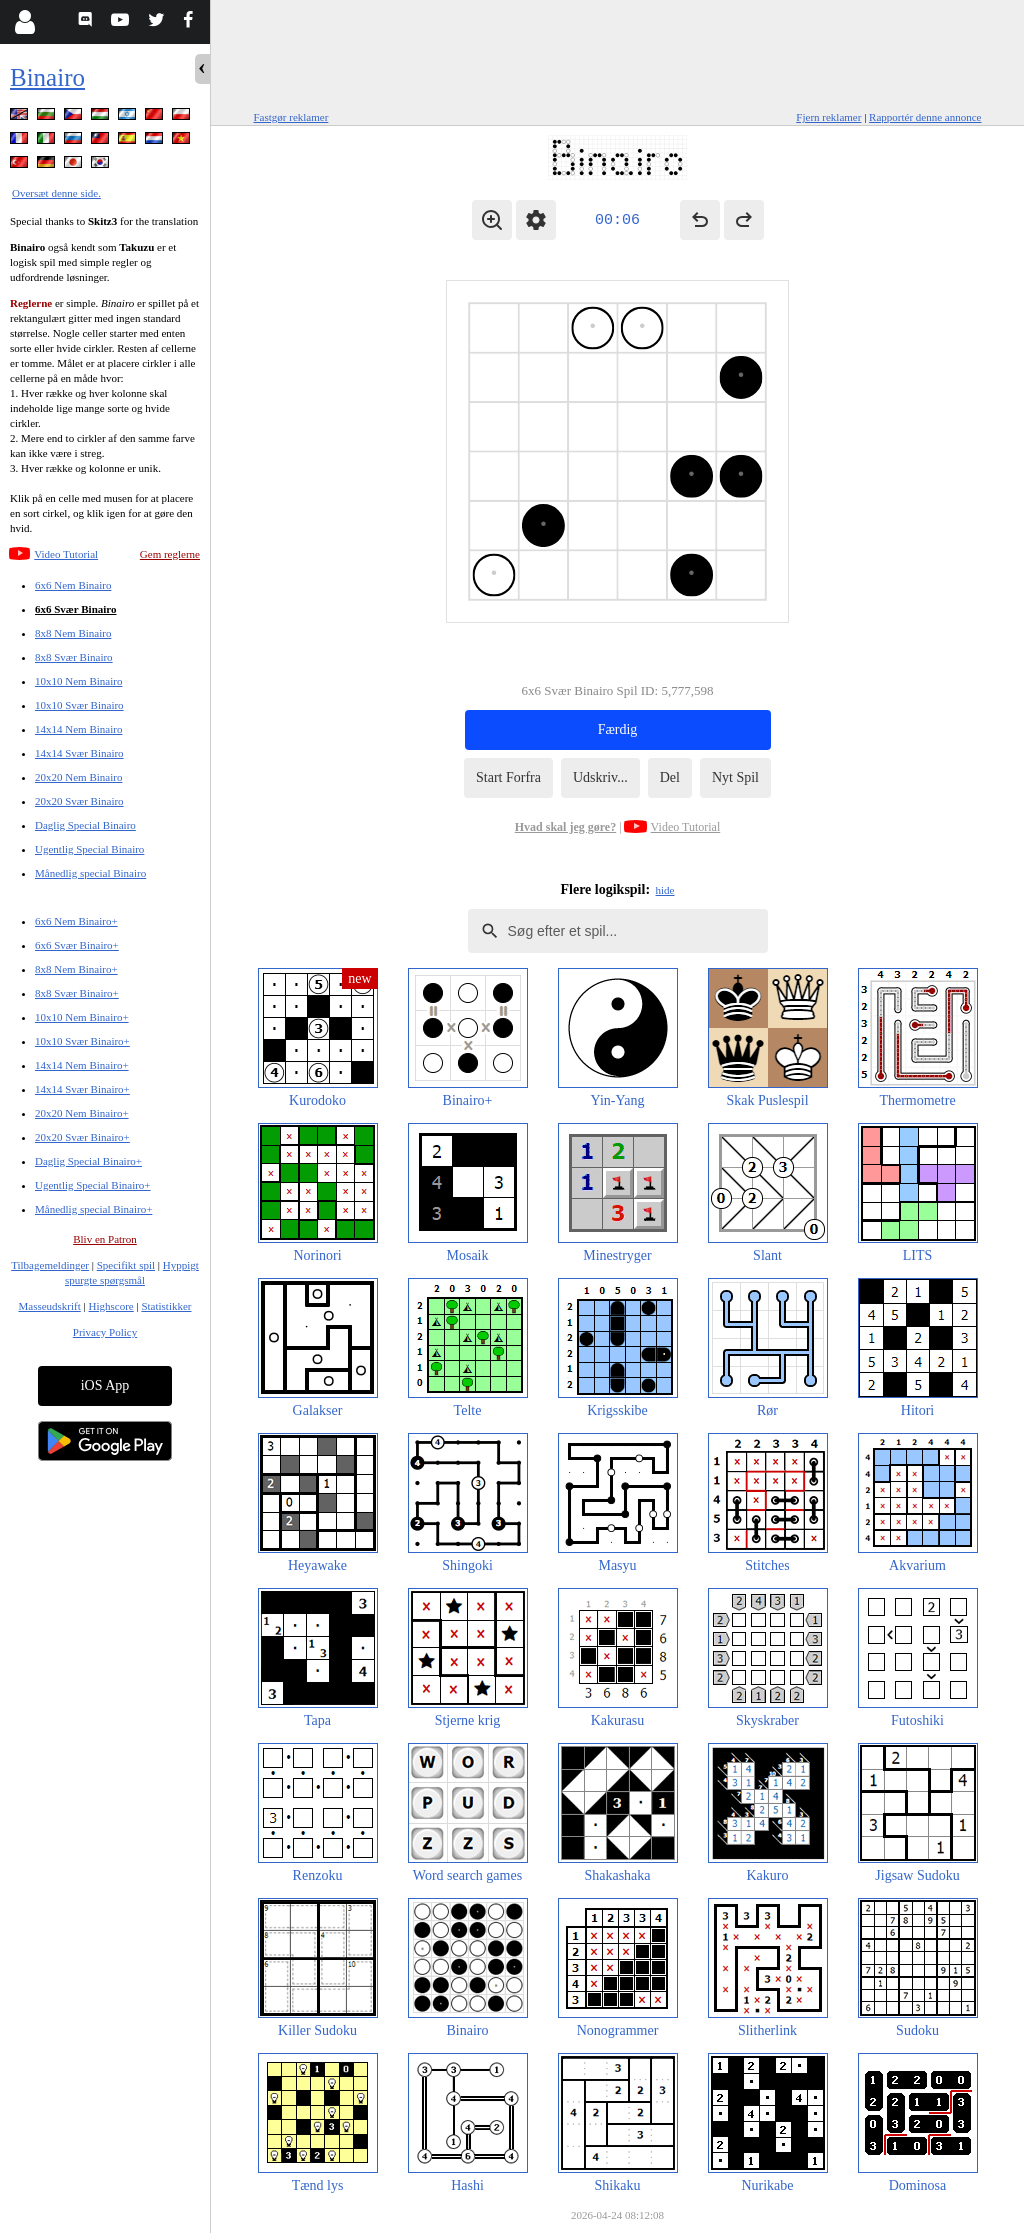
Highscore (111, 1306)
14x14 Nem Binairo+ (82, 1065)
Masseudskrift (49, 1306)
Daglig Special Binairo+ (88, 1161)
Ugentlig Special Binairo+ (93, 1185)
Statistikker (166, 1306)
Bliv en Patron (105, 1239)
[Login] (24, 22)
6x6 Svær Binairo (76, 609)
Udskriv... (600, 777)
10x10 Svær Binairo (79, 705)
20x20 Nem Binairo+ (82, 1113)
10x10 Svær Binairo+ (82, 1041)
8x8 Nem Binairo (73, 633)
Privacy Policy (105, 1332)
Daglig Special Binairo (85, 825)
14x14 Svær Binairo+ (82, 1089)
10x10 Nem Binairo (78, 681)
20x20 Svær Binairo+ (82, 1137)
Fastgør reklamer (291, 117)
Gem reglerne (170, 554)
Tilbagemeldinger (50, 1265)
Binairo (47, 77)
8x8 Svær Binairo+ (77, 993)
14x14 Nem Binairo (78, 729)
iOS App (105, 1385)
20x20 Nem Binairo (78, 777)
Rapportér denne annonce (925, 117)
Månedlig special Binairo (90, 873)
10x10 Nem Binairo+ (82, 1017)
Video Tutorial (66, 554)
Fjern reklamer (828, 117)
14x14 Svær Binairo (79, 753)
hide (665, 890)
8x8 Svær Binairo (74, 657)
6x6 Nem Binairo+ (76, 921)
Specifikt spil (126, 1265)
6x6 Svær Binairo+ (77, 945)
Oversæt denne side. (56, 193)
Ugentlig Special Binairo (89, 849)
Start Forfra (508, 777)
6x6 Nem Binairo (73, 585)
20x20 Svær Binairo (79, 801)
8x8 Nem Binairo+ (76, 969)
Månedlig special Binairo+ (93, 1209)
